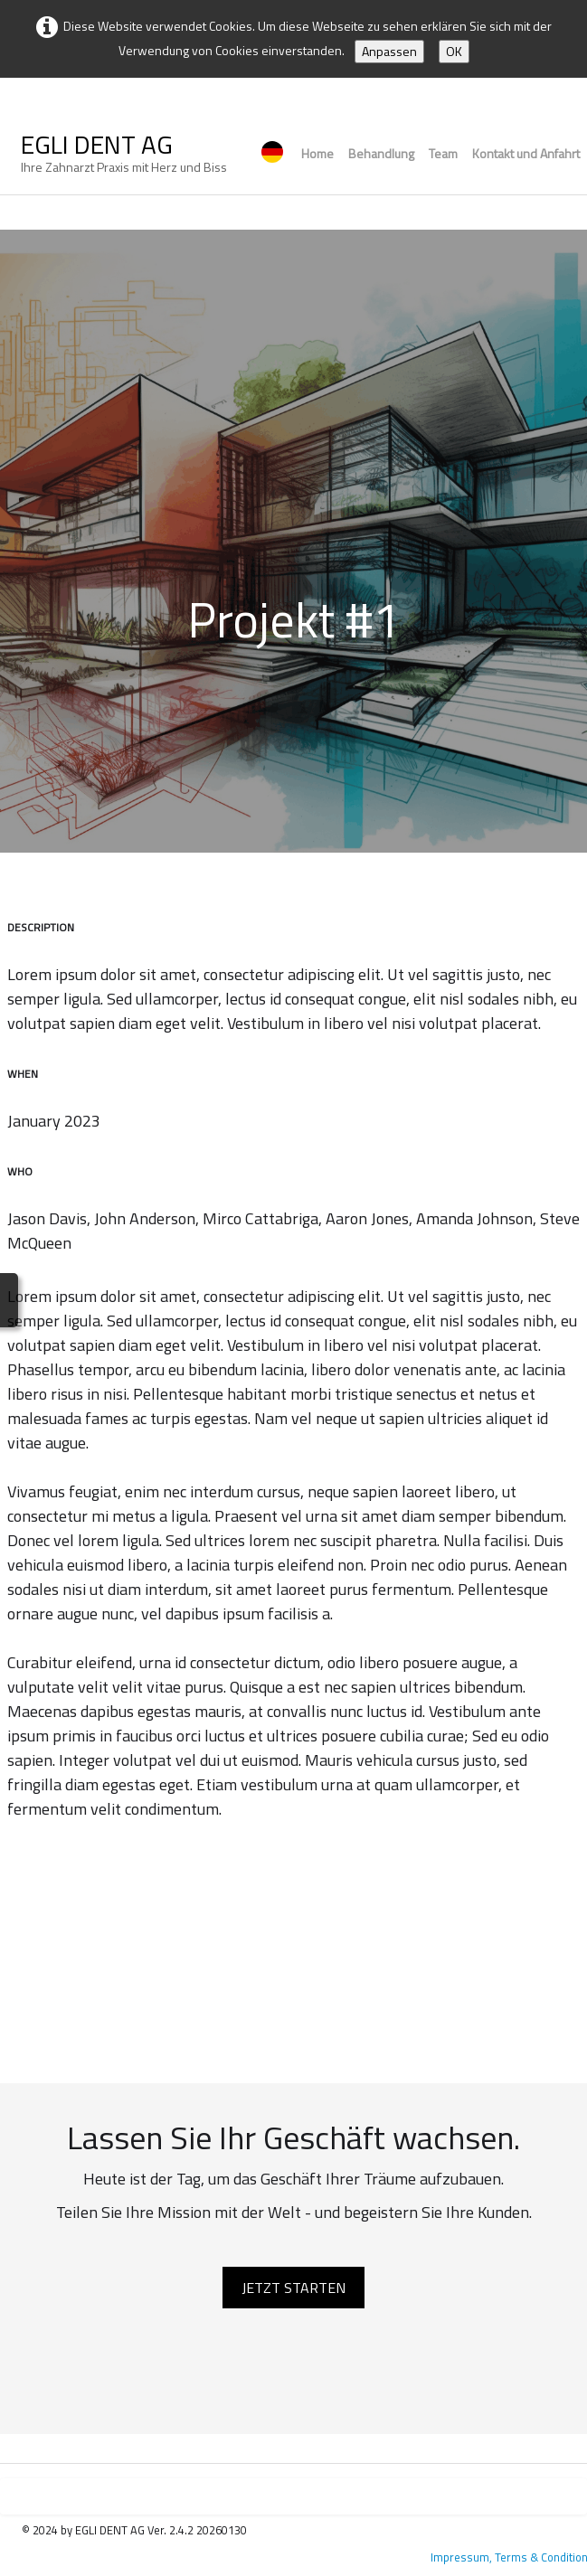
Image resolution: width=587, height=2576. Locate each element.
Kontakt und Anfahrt (526, 153)
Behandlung (381, 153)
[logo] (124, 156)
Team (443, 153)
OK (454, 51)
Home (317, 153)
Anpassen (389, 51)
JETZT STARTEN (293, 2287)
